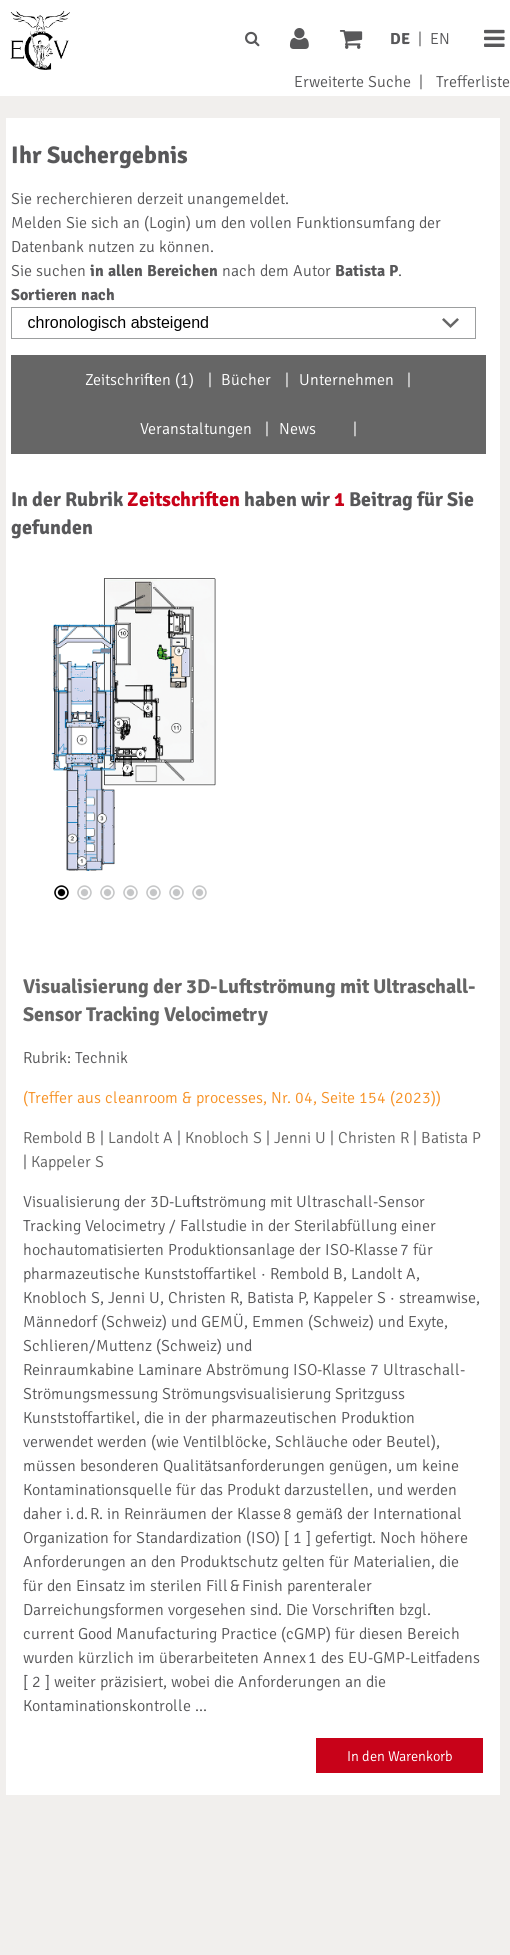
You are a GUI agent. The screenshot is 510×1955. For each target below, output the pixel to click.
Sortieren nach (63, 295)
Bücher (246, 380)
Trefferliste (473, 82)
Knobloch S (223, 1138)
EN (440, 39)
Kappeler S (67, 1162)
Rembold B (59, 1138)
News (297, 429)
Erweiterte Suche (352, 82)
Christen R (373, 1138)
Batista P (451, 1138)
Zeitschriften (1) (139, 380)
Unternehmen (346, 380)
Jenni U (300, 1138)
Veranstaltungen (196, 429)
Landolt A (140, 1138)
